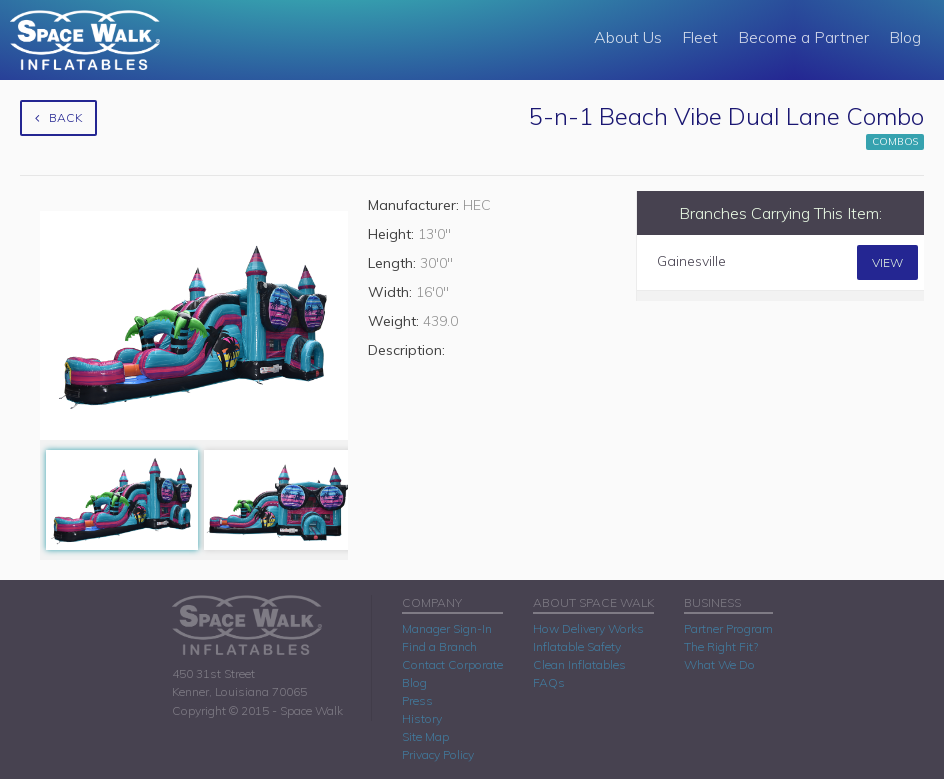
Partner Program (728, 628)
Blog (905, 37)
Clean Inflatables (579, 664)
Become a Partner (803, 37)
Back (58, 117)
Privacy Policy (438, 754)
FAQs (549, 682)
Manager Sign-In (447, 628)
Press (417, 700)
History (422, 718)
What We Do (719, 664)
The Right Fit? (721, 646)
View (887, 262)
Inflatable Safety (577, 646)
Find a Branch (439, 646)
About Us (628, 37)
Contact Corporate (452, 664)
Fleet (700, 37)
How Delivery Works (588, 628)
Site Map (425, 736)
